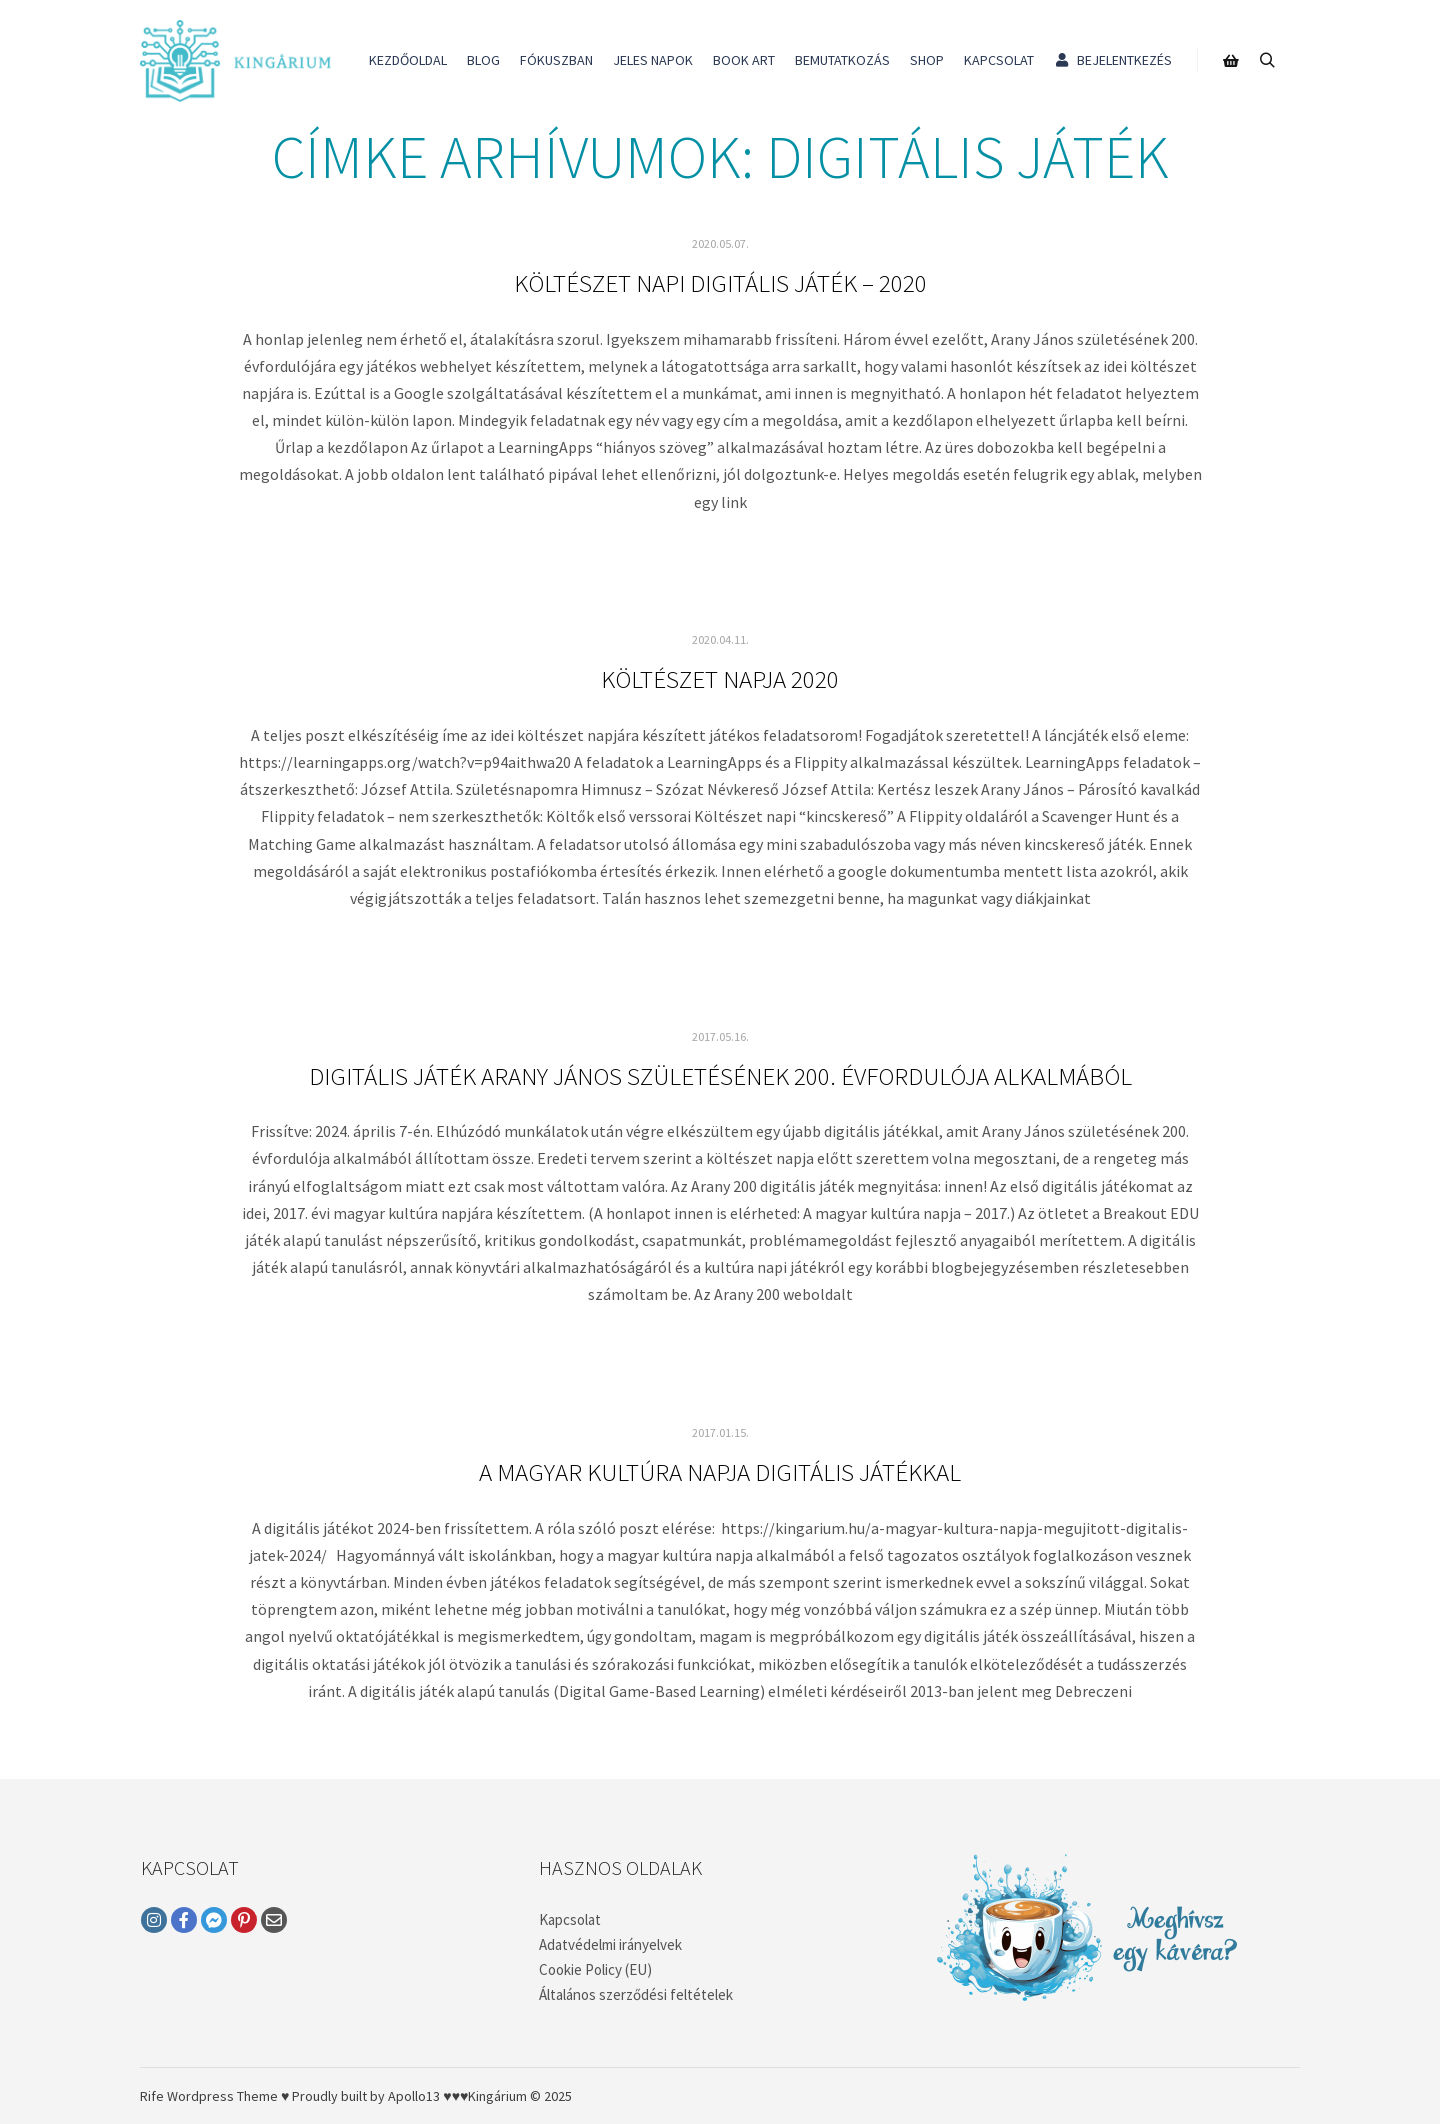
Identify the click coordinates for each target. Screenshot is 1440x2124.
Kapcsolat (570, 1919)
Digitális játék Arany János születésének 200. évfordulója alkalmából (720, 1076)
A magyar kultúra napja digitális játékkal (720, 1472)
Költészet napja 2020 (720, 679)
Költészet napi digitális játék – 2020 (720, 283)
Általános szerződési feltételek (636, 1994)
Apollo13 (414, 2096)
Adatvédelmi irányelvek (610, 1944)
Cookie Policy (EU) (595, 1969)
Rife (152, 2096)
